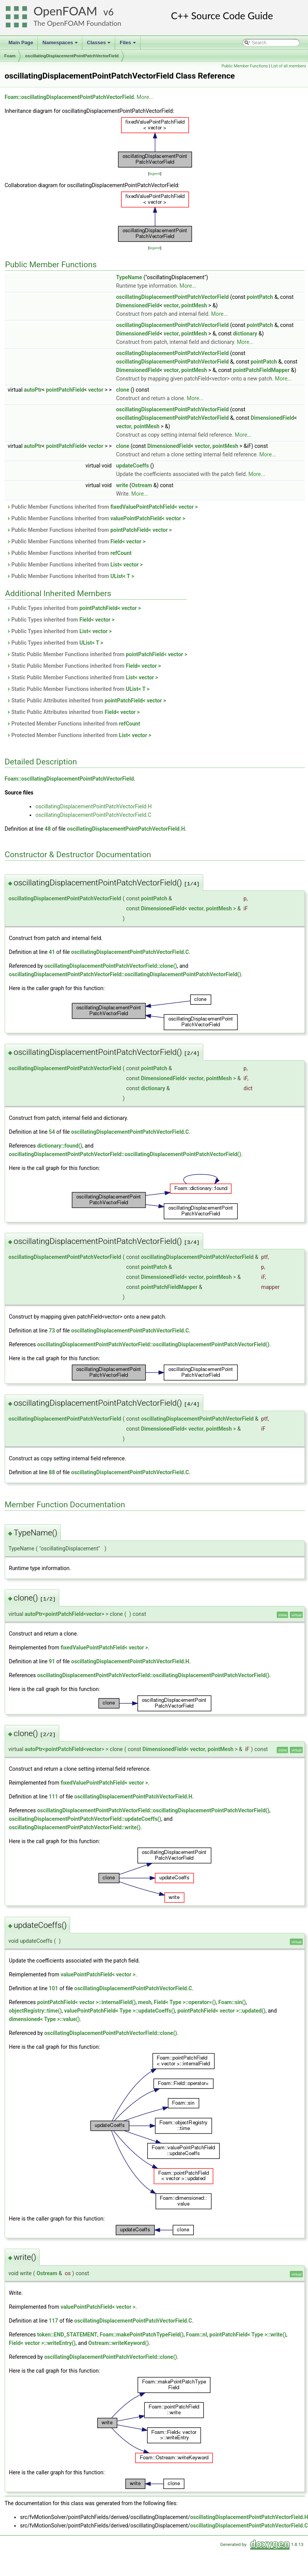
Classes (99, 45)
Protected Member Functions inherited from (73, 724)
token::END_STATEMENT (67, 2334)
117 (53, 2321)
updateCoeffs (132, 466)
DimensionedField (137, 305)
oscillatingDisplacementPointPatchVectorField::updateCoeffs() (85, 1819)
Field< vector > (128, 541)
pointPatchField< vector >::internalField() (86, 2002)
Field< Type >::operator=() (185, 2002)
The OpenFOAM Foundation (77, 23)
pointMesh (194, 305)
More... (145, 97)
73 (52, 1330)
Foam (9, 56)
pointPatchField (65, 390)
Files (128, 45)
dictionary (245, 333)
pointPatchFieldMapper (261, 370)
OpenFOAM (65, 11)
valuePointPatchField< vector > (147, 518)
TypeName (129, 277)
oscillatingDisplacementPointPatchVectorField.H (93, 806)
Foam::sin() (232, 2002)
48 (48, 829)
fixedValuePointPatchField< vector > (154, 507)
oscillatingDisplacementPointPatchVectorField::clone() (110, 966)
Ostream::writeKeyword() (118, 2343)
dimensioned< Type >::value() (44, 2019)
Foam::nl (196, 2334)
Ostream (141, 485)
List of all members (288, 66)
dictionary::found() (59, 1146)
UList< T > (122, 576)
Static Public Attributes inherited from (86, 700)
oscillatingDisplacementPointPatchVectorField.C (93, 815)
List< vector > (126, 564)
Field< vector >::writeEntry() (42, 2343)
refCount (121, 553)
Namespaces (60, 45)
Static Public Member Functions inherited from (97, 654)
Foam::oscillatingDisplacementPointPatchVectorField (69, 97)
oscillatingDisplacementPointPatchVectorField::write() (75, 1827)
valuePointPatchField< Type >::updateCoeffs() (119, 2011)
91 (52, 1661)
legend (154, 173)
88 (52, 1472)
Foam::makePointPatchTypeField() (142, 2334)
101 (53, 1988)
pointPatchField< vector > (141, 530)
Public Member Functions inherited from (102, 507)
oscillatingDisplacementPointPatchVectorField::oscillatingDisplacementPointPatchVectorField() (125, 974)
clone (122, 390)
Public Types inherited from (74, 608)
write (122, 485)
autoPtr (33, 390)
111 (53, 1796)
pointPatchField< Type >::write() (247, 2334)
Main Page (20, 42)
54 (52, 1132)
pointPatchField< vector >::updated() (221, 2011)
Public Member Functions (244, 66)
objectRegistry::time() (35, 2011)
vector (171, 305)
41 (52, 952)
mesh (145, 2002)
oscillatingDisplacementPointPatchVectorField (72, 56)
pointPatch (260, 297)
